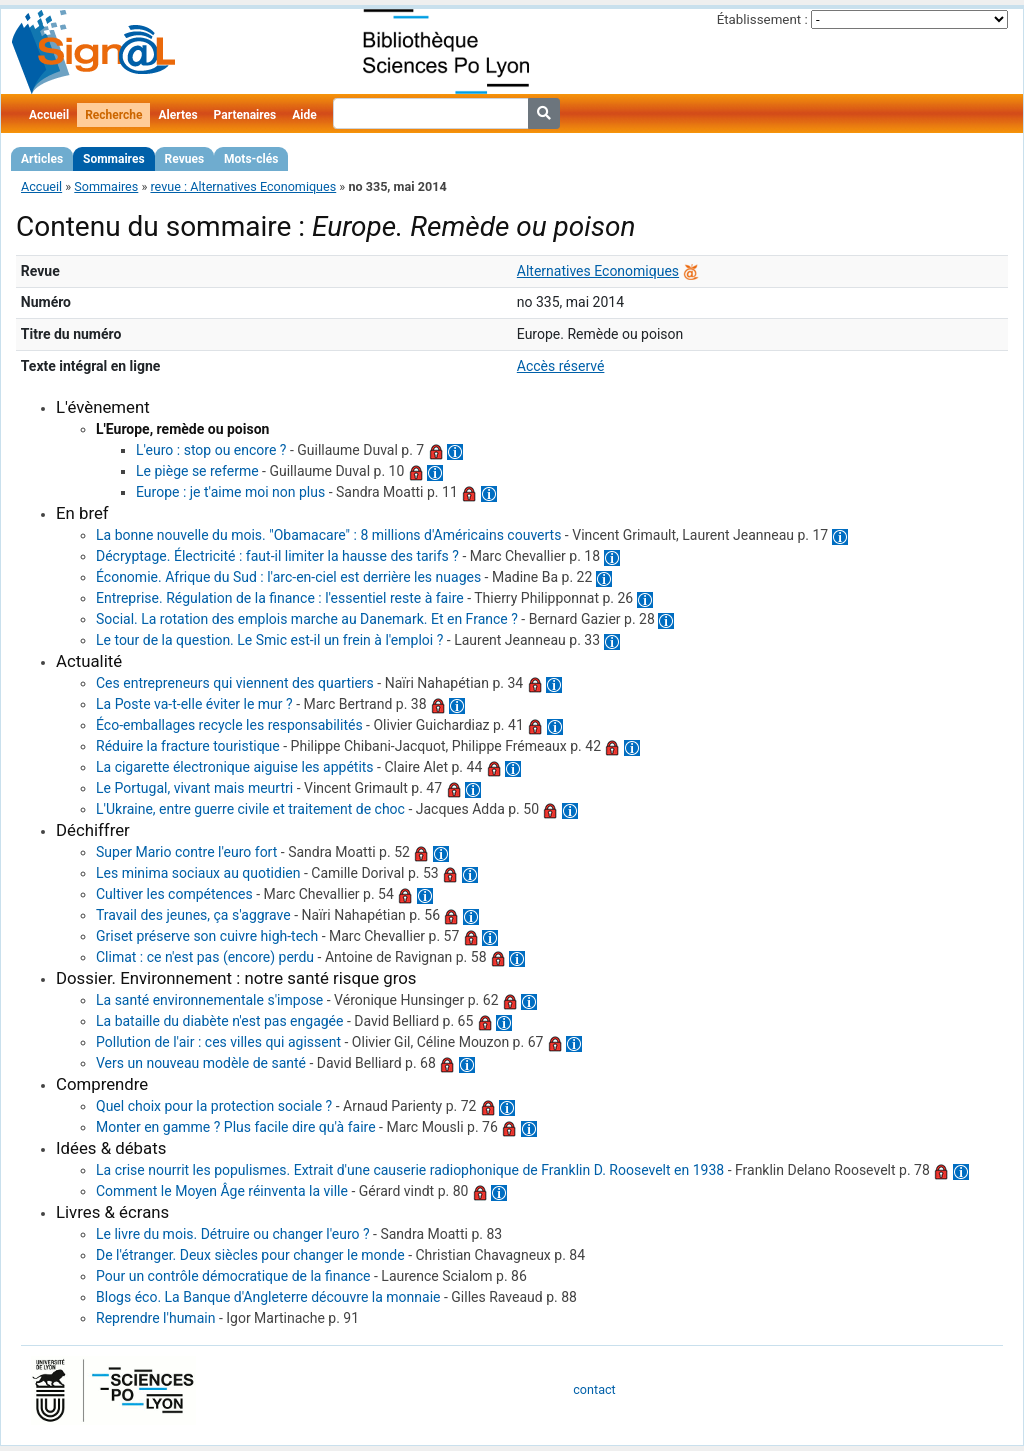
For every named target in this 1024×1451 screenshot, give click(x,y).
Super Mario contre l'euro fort (186, 852)
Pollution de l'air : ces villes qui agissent (218, 1042)
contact (594, 1389)
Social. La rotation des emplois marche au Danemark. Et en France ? (307, 619)
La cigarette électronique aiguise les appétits (235, 767)
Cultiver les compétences (174, 894)
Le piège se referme (197, 471)
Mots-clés (251, 159)
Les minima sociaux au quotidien (198, 873)
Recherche (113, 115)
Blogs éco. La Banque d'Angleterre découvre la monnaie (268, 1297)
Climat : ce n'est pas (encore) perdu (205, 957)
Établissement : (762, 19)
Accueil (49, 115)
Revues (185, 159)
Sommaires (113, 159)
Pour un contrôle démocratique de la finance (233, 1276)
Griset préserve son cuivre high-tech (207, 936)
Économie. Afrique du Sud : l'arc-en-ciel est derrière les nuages (288, 577)
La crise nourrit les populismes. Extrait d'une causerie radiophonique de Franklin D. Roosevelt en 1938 (410, 1170)
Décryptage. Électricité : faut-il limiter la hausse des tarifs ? (277, 556)
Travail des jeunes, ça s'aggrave (193, 915)
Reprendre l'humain (155, 1318)
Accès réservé (561, 366)
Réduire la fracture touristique (188, 746)
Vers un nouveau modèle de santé (201, 1063)
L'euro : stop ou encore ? (211, 450)
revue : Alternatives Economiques (243, 186)
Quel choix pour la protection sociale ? (214, 1106)
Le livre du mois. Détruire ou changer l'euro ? (233, 1234)
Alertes (177, 115)
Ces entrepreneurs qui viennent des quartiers (235, 683)
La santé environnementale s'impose (209, 1000)
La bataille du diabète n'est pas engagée (219, 1021)
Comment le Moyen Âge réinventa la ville (222, 1191)
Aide (304, 115)
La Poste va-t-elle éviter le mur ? (194, 704)
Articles (42, 159)
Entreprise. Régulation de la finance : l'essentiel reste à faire (280, 598)
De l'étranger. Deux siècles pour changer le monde (250, 1255)
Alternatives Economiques (598, 271)
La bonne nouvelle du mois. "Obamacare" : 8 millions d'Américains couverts (328, 535)
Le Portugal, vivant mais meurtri (194, 788)
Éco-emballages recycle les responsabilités (229, 725)
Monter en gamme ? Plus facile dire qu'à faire (236, 1127)
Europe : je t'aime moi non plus (230, 492)
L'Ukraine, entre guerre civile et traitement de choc (250, 809)
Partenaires (245, 115)
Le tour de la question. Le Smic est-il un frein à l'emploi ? (269, 640)
